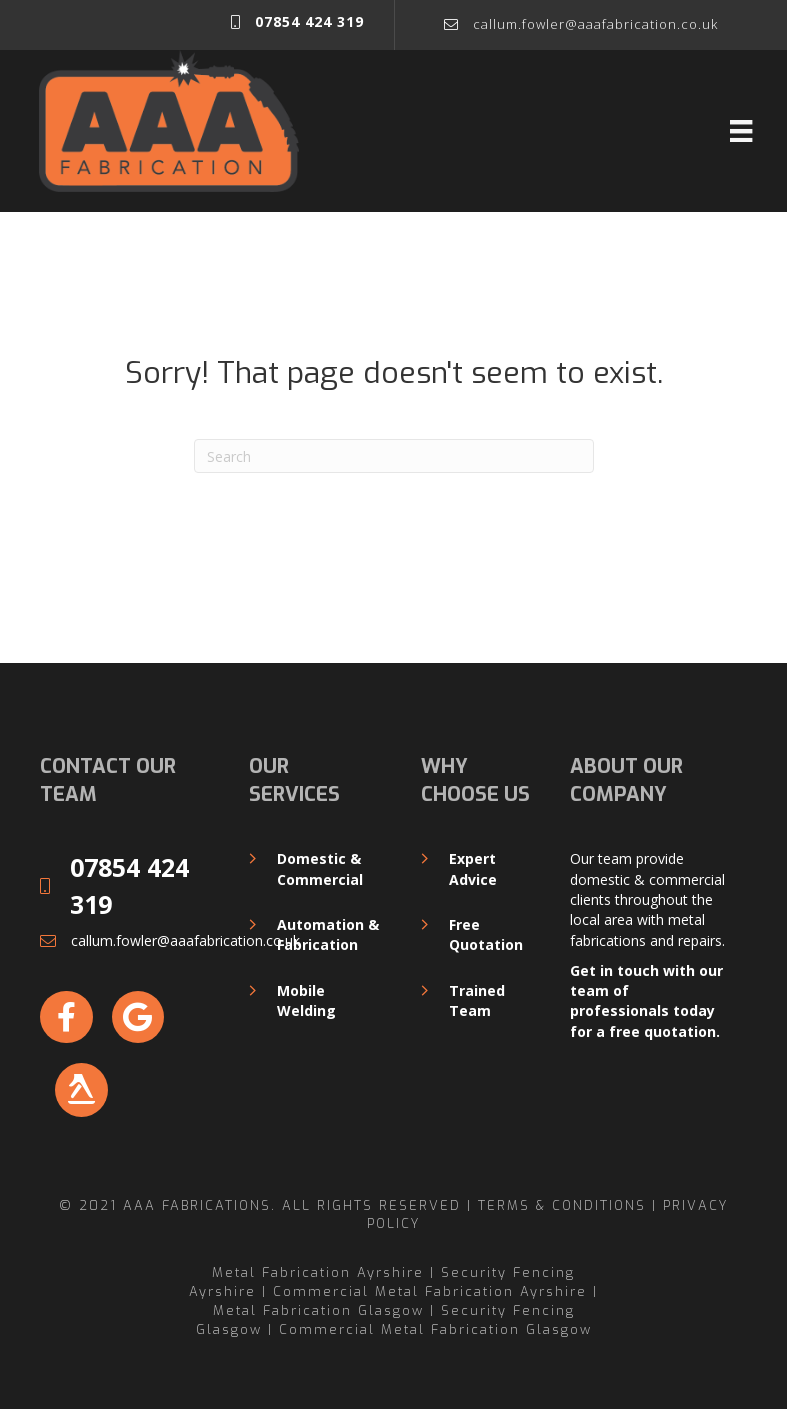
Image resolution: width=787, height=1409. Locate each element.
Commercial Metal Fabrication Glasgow (435, 1328)
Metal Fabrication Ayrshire (318, 1272)
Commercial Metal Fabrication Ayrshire (430, 1291)
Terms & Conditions (562, 1204)
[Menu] (741, 131)
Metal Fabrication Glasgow (318, 1310)
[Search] (394, 456)
